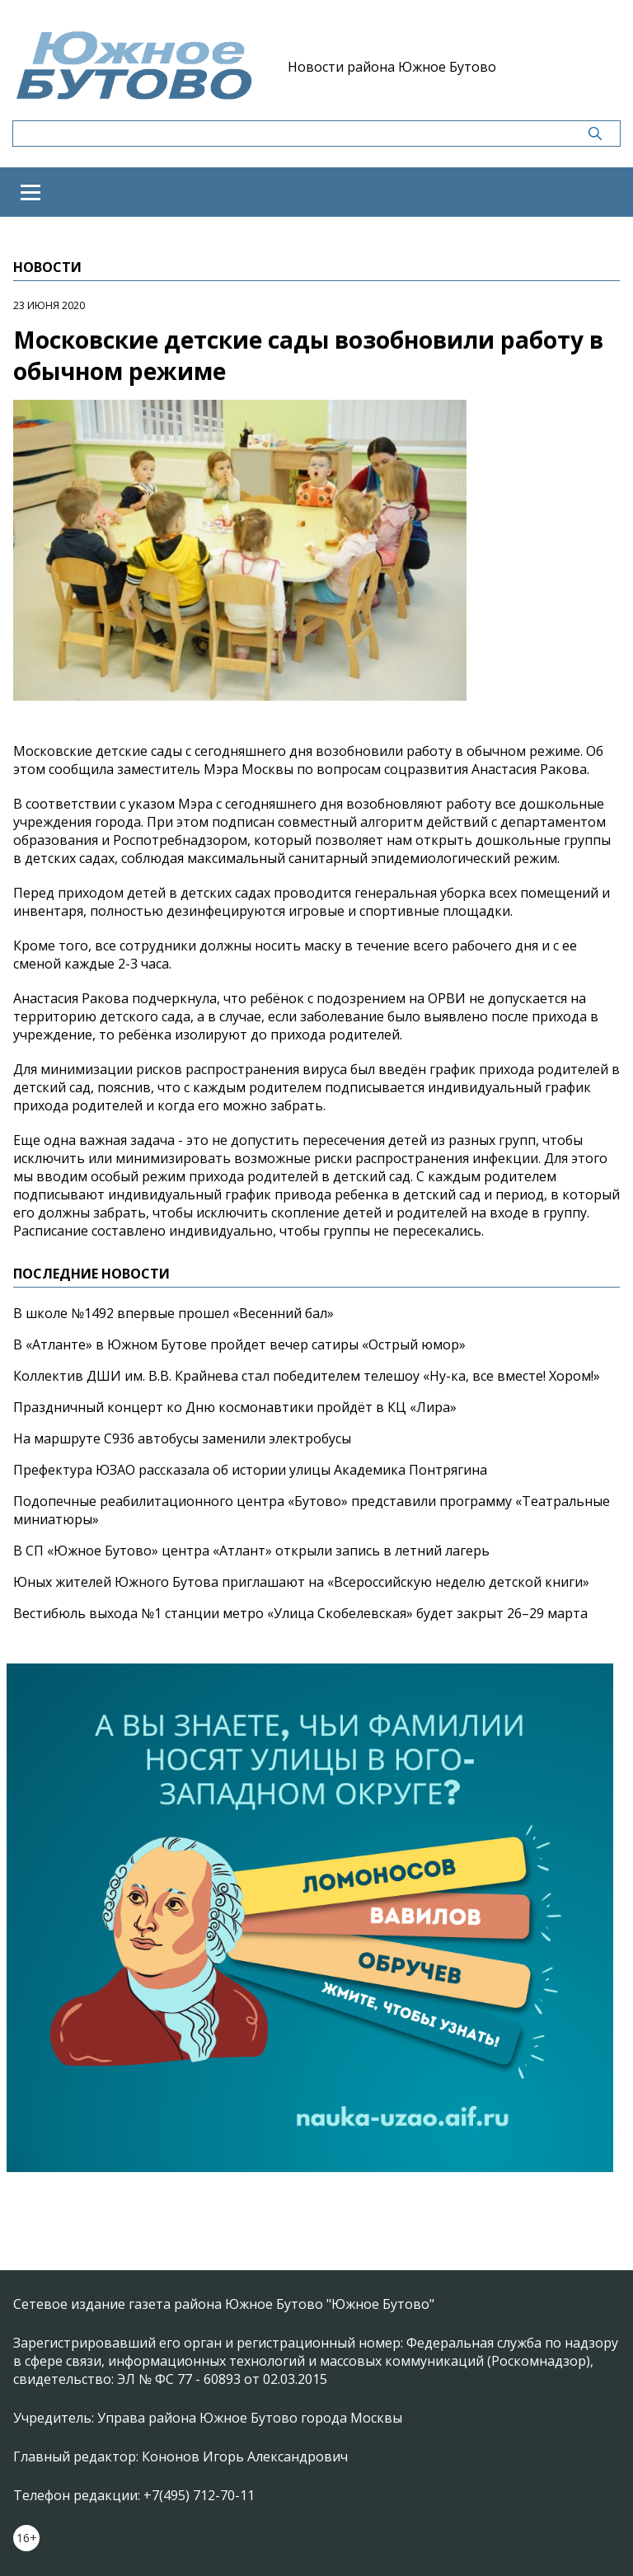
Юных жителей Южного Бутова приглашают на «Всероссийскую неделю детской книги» (301, 1582)
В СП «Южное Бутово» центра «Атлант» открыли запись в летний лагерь (251, 1550)
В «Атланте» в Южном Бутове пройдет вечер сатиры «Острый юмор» (239, 1344)
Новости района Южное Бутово (392, 66)
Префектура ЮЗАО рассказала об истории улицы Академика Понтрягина (250, 1470)
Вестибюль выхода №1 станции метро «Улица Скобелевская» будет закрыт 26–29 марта (300, 1613)
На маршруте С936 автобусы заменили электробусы (182, 1438)
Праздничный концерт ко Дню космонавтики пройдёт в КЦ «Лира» (235, 1407)
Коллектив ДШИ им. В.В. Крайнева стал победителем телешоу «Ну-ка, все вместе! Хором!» (306, 1376)
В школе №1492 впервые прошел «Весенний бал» (173, 1313)
